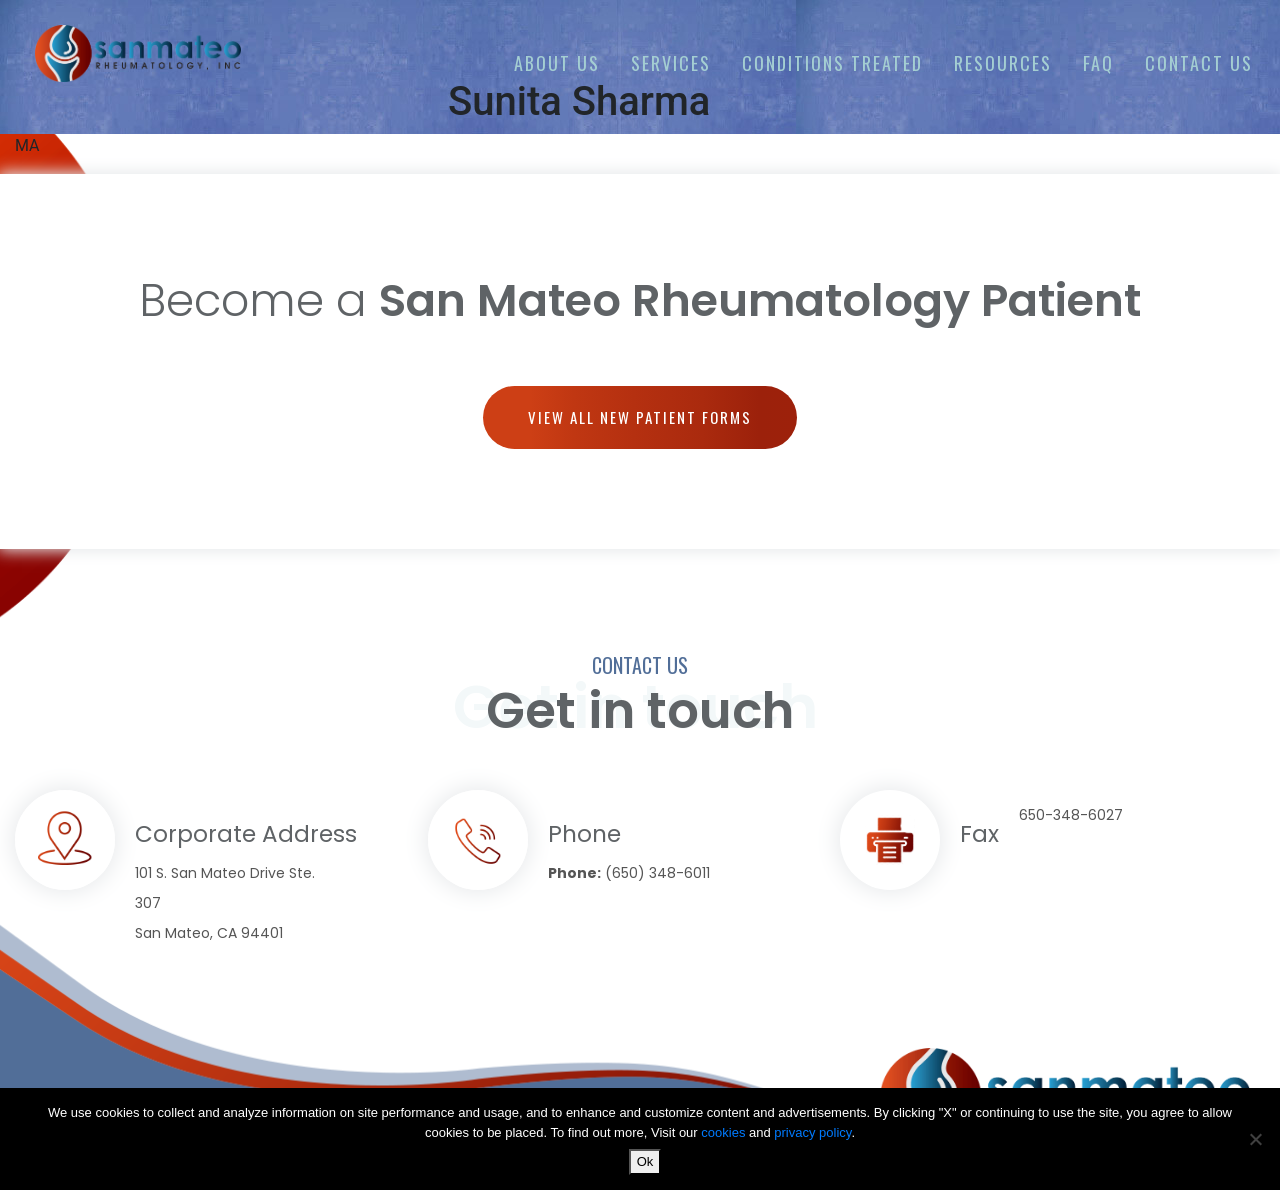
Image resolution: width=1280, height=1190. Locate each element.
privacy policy (812, 1132)
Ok (645, 1161)
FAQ (1098, 63)
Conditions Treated (832, 63)
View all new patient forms (640, 417)
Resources (1003, 63)
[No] (1255, 1139)
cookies (725, 1132)
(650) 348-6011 (657, 873)
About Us (557, 63)
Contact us (1199, 63)
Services (671, 63)
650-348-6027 (1071, 815)
